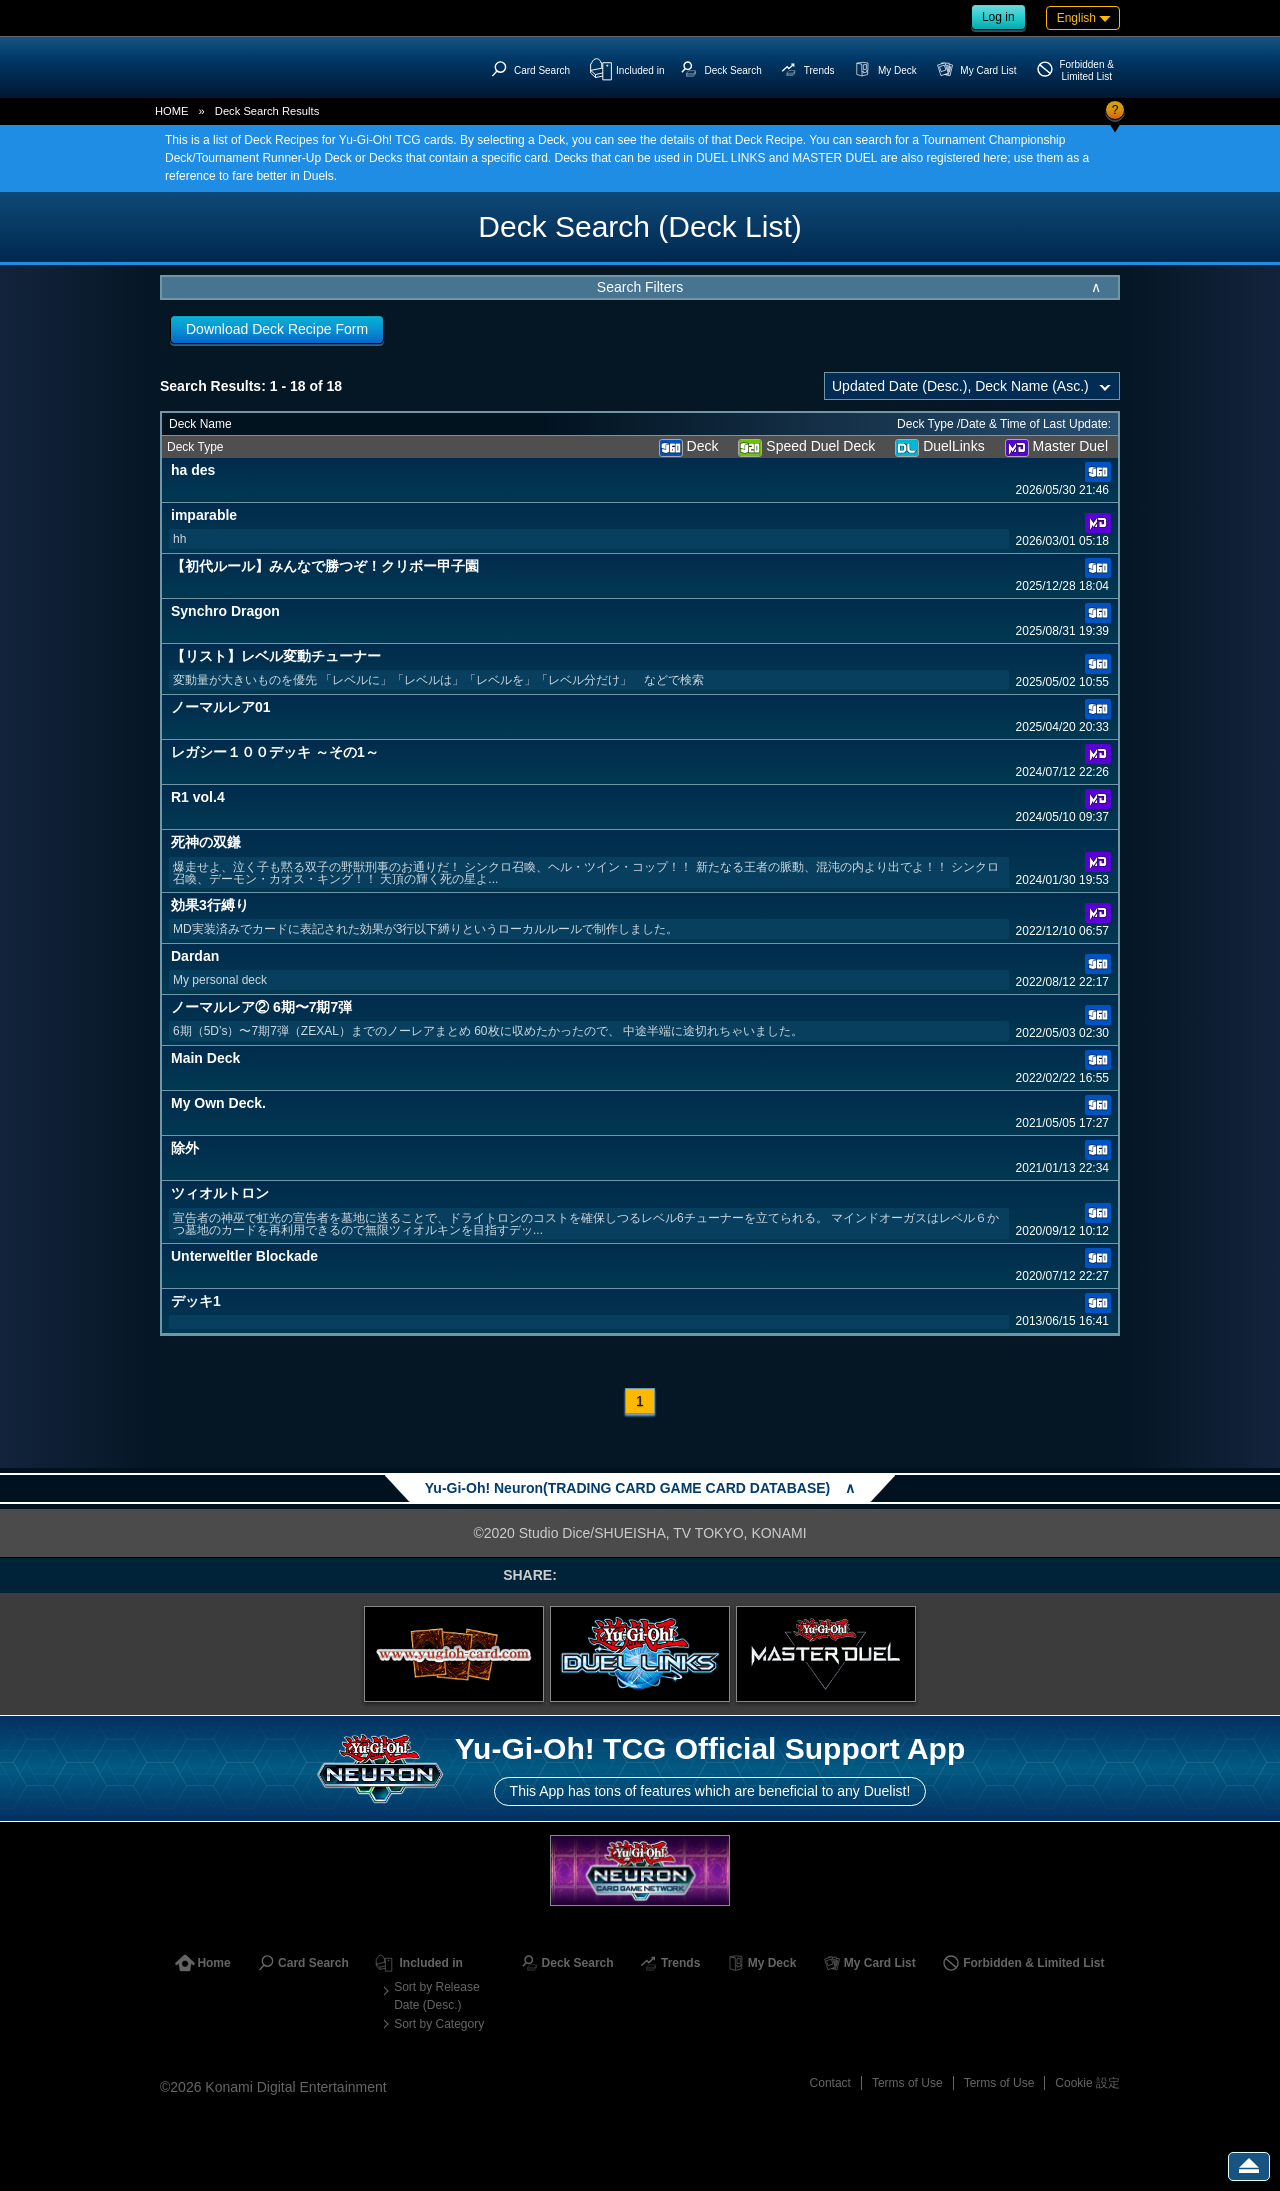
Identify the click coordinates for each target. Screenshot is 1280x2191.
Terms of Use (907, 2083)
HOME (172, 111)
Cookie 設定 (1087, 2083)
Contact (830, 2083)
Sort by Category (439, 2024)
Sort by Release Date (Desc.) (436, 1996)
